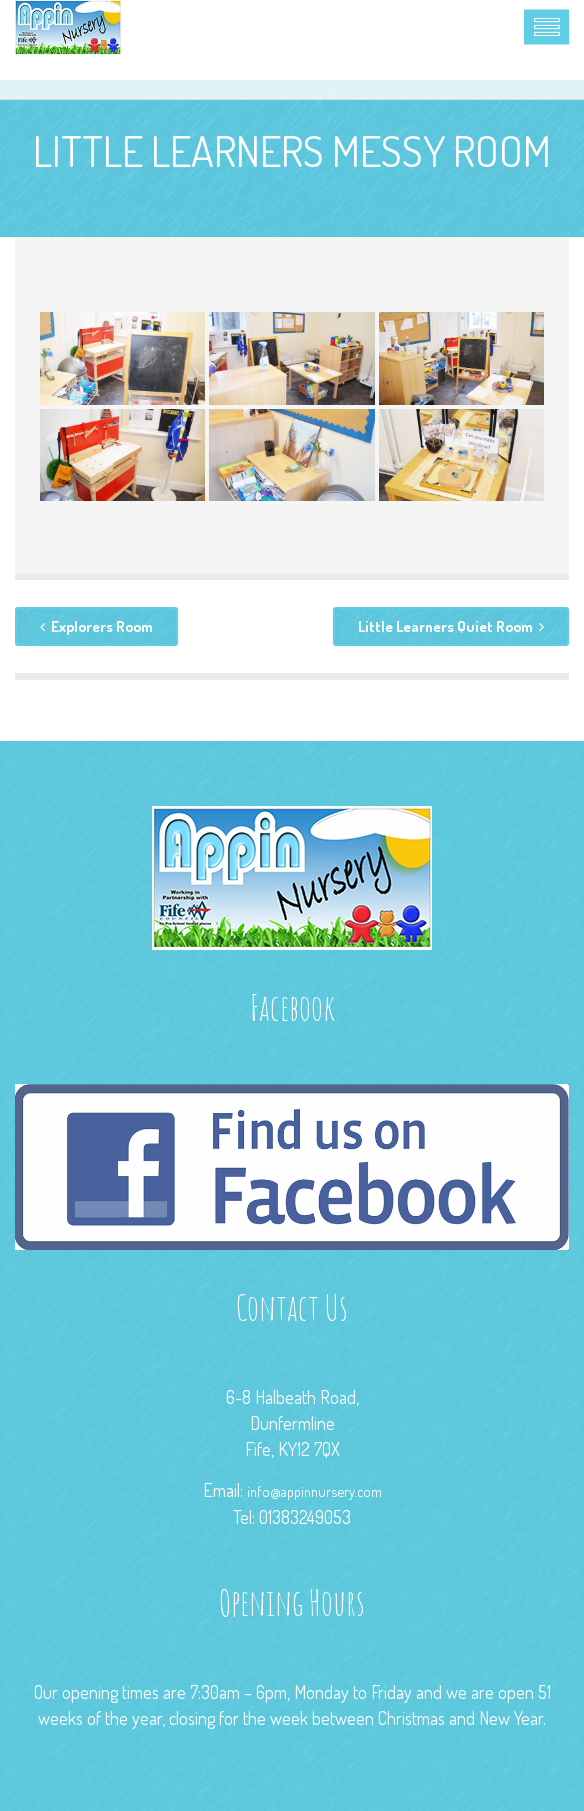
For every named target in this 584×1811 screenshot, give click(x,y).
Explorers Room (96, 626)
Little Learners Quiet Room (451, 626)
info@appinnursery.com (314, 1491)
